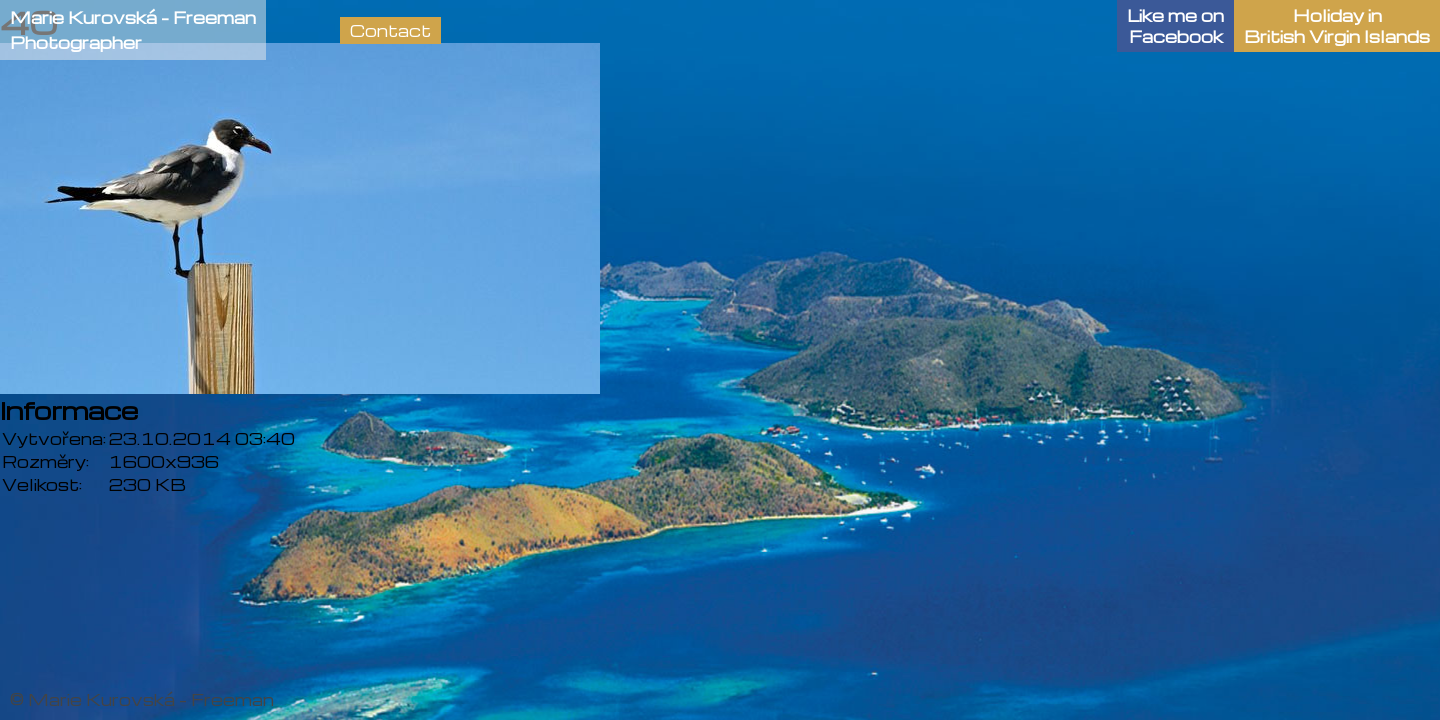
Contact (390, 30)
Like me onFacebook (1175, 26)
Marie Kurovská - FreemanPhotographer (133, 30)
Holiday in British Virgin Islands (1337, 26)
